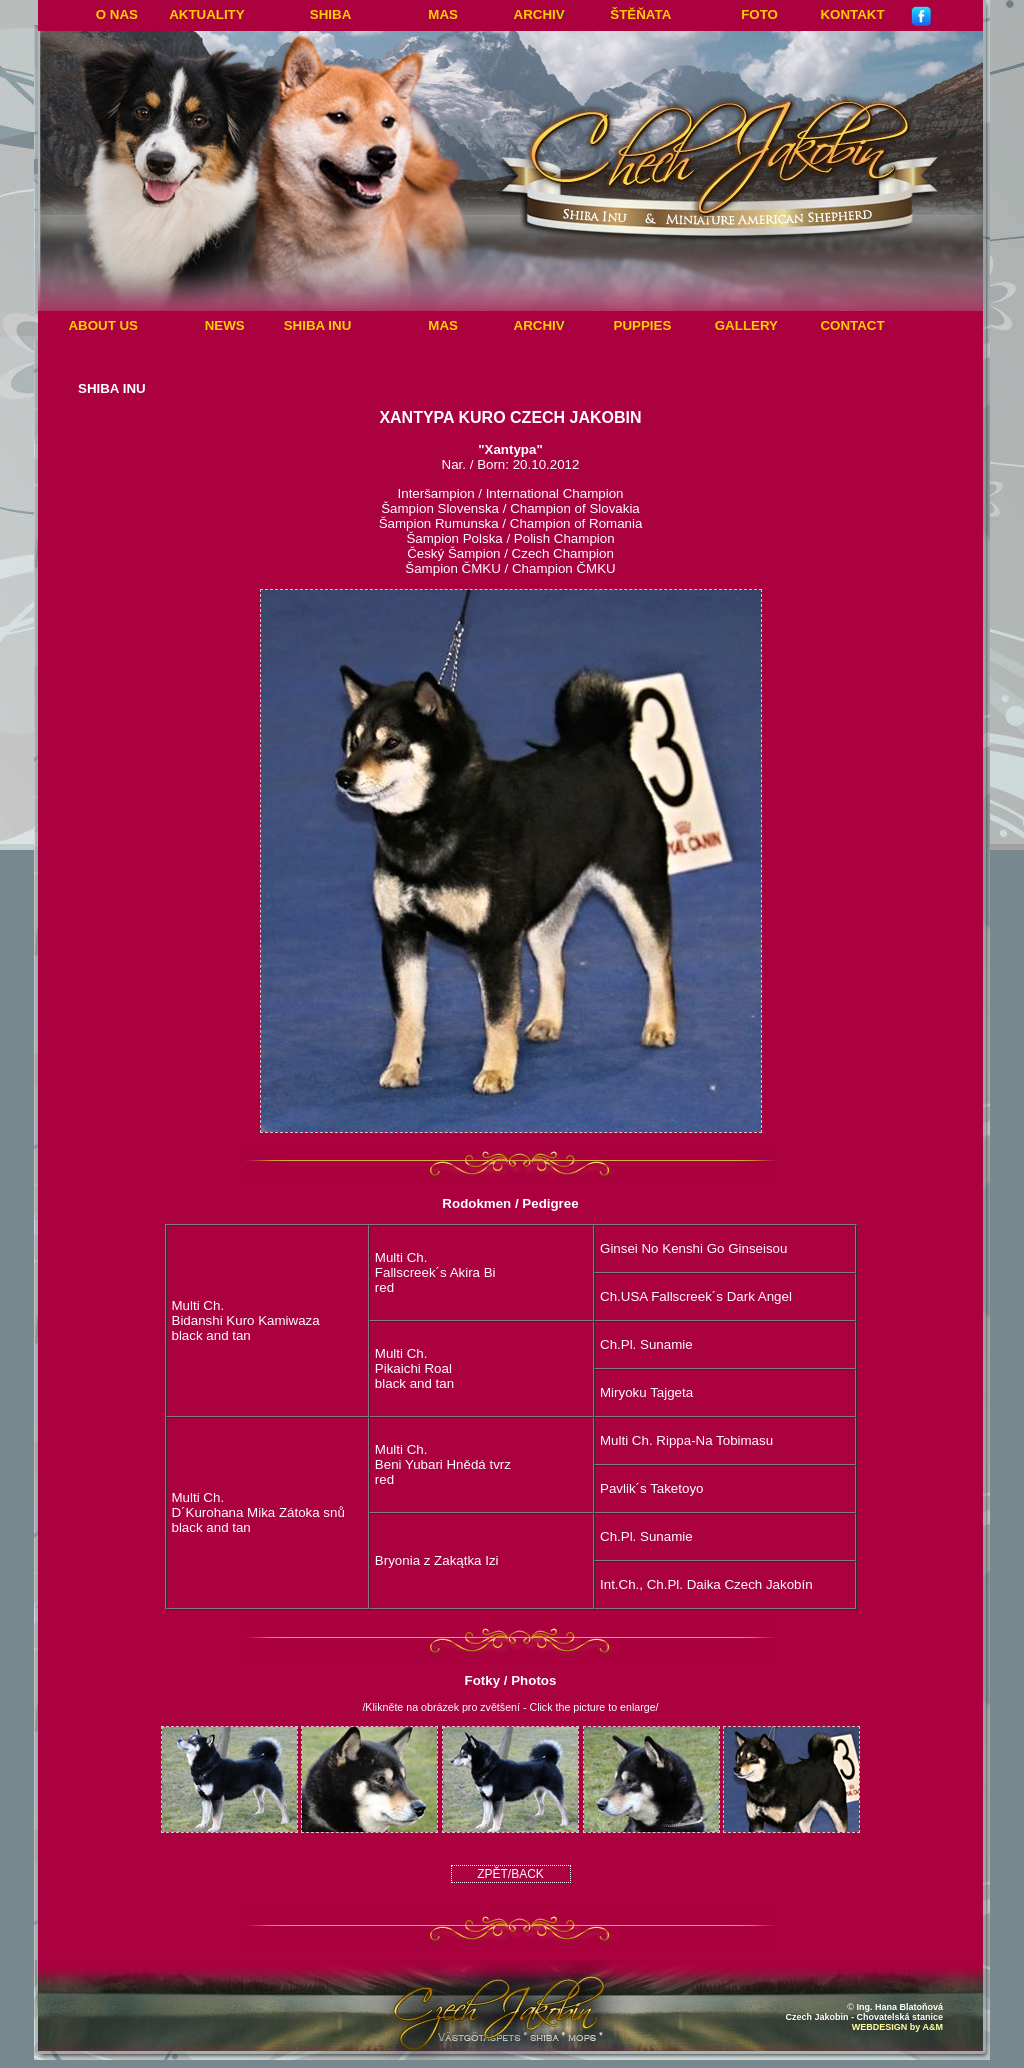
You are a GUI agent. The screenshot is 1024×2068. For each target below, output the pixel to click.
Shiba (330, 14)
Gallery (746, 325)
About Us (103, 325)
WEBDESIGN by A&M (897, 2027)
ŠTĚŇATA (640, 14)
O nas (117, 14)
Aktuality (207, 14)
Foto (759, 14)
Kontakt (852, 14)
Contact (852, 325)
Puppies (643, 325)
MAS (443, 14)
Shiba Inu (318, 325)
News (225, 325)
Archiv (539, 14)
